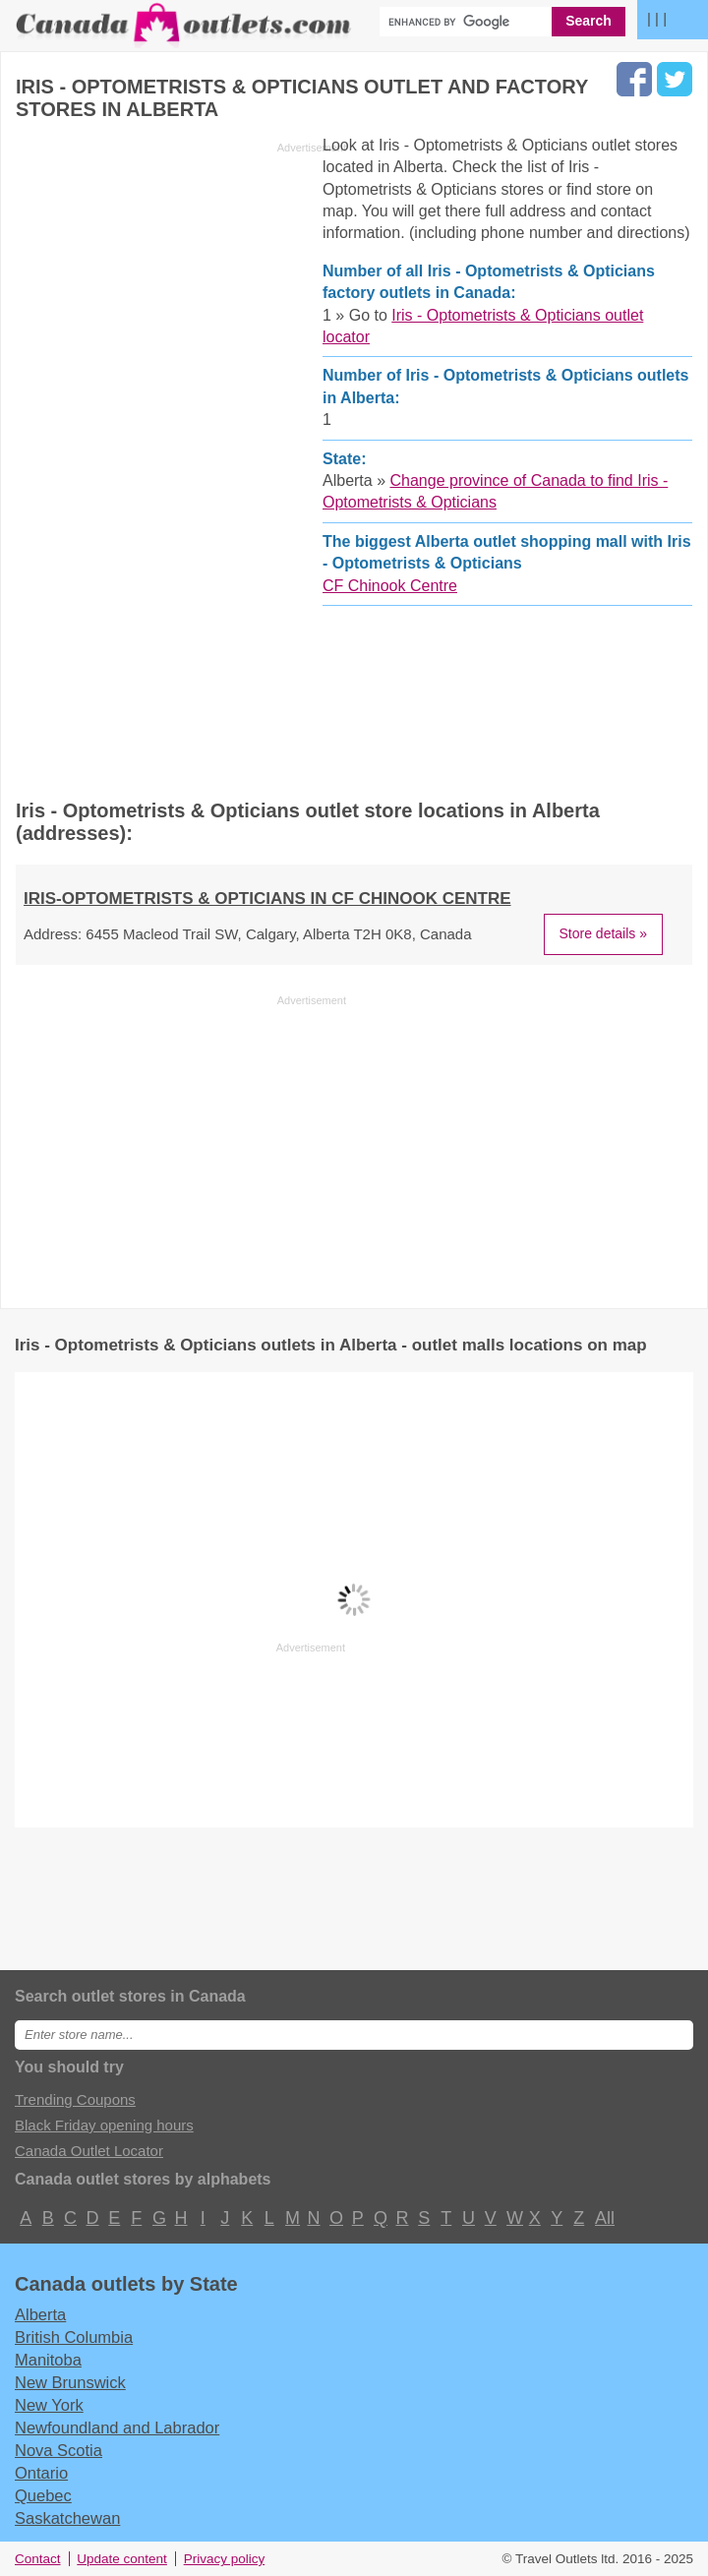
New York (49, 2405)
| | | (657, 18)
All (604, 2218)
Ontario (41, 2473)
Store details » (604, 933)
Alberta (40, 2314)
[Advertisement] (181, 460)
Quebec (43, 2495)
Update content (122, 2558)
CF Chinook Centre (390, 585)
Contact (38, 2558)
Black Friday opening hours (104, 2125)
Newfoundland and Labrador (117, 2427)
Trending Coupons (75, 2099)
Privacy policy (225, 2558)
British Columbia (74, 2337)
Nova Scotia (58, 2450)
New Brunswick (70, 2382)
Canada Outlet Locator (89, 2150)
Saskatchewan (67, 2518)
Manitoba (48, 2359)
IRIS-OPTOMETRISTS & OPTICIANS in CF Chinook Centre (267, 898)
